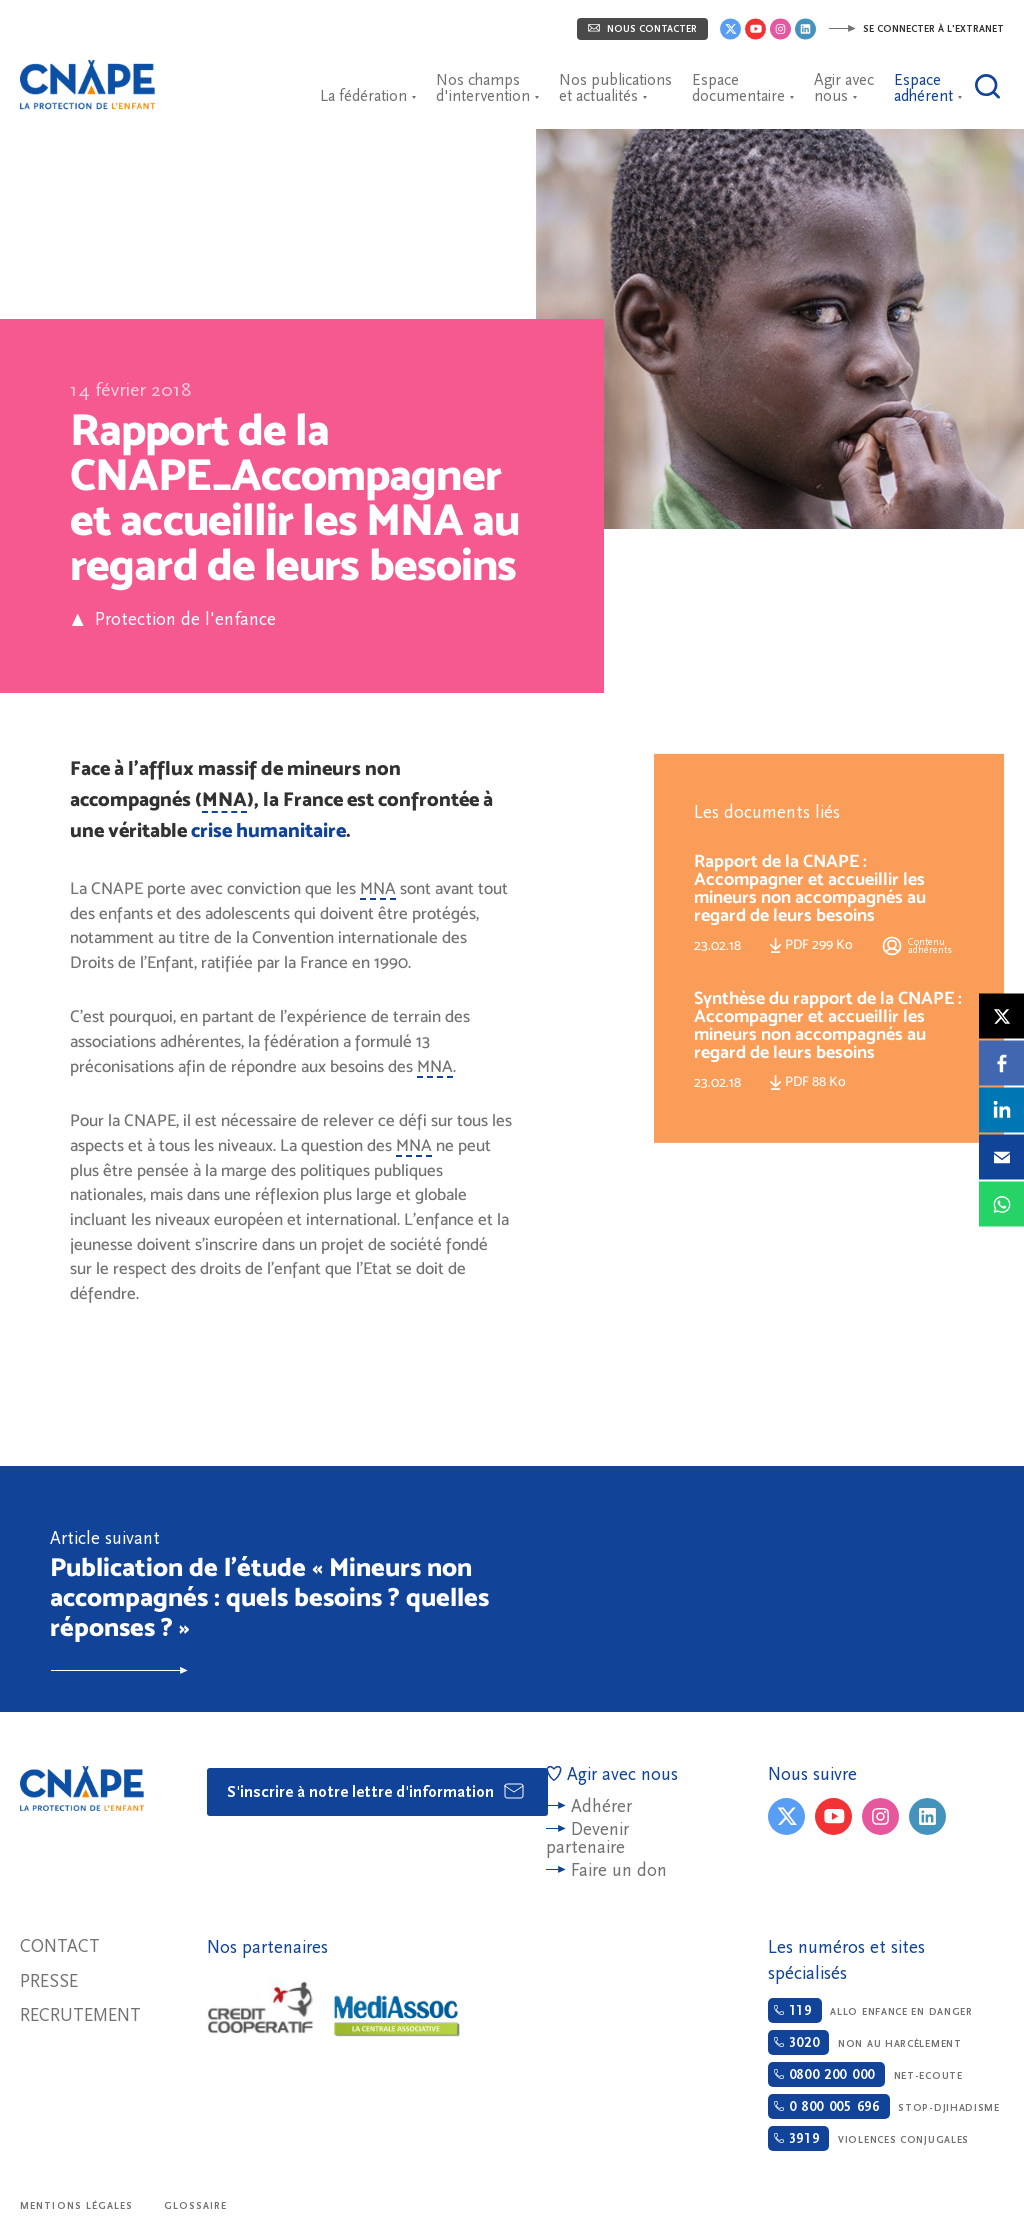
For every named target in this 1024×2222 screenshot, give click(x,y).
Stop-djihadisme (884, 2106)
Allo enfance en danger (870, 2010)
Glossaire (196, 2206)
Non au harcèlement (865, 2042)
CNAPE (95, 75)
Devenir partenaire (587, 1838)
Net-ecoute (865, 2074)
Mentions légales (77, 2206)
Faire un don (619, 1870)
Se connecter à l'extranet (916, 29)
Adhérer (601, 1806)
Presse (49, 1981)
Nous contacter (642, 29)
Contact (60, 1946)
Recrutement (80, 2015)
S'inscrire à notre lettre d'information (376, 1791)
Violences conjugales (868, 2138)
